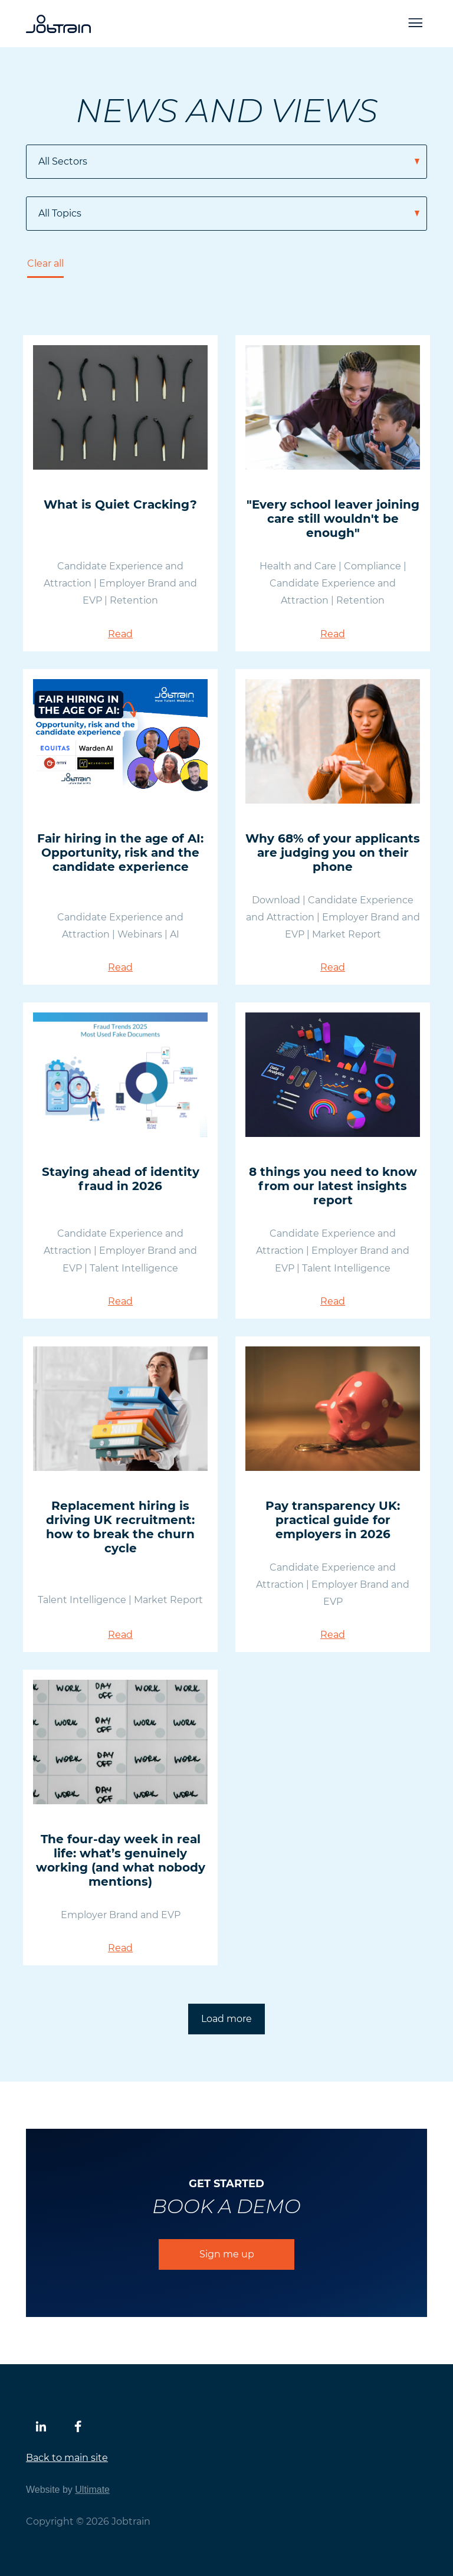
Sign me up (226, 2254)
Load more (226, 2018)
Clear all (45, 263)
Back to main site (67, 2457)
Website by (68, 2490)
